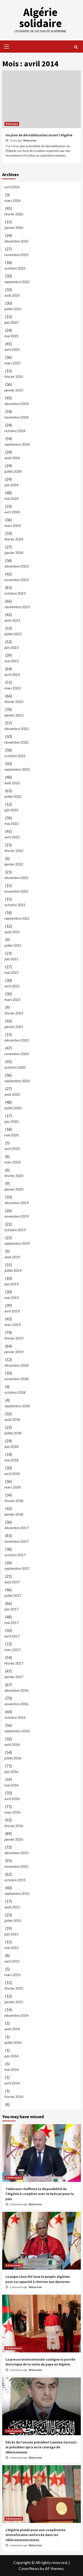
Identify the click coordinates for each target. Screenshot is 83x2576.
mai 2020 (11, 1135)
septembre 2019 (17, 1243)
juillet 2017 (12, 1595)
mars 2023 (12, 688)
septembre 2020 (17, 1081)
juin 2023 (11, 647)
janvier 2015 (13, 2002)
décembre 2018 (16, 1365)
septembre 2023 (17, 607)
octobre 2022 (14, 756)
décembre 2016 (16, 1690)
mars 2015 (12, 1975)
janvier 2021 (13, 1026)
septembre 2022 (17, 769)
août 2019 (12, 1257)
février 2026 (13, 214)
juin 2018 (11, 1446)
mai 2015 (11, 1947)
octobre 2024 (14, 431)
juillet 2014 (12, 2042)
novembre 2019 (16, 1216)
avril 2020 (12, 1148)
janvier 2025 (13, 390)
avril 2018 (12, 1473)
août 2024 (12, 458)
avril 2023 (12, 674)
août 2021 (12, 932)
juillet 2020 (12, 1108)
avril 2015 (12, 1961)
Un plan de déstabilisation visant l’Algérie (39, 135)
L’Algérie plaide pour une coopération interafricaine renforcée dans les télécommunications (36, 2535)
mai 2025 (11, 336)
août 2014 (12, 2029)
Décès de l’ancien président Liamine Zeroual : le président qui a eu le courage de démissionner (41, 2447)
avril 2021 (12, 986)
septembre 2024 (17, 444)
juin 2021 (11, 959)
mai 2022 (11, 823)
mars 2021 (12, 999)
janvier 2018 (13, 1514)
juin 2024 (11, 485)
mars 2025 (12, 363)
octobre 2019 (14, 1230)
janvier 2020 (13, 1189)
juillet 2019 (12, 1270)
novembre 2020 (16, 1054)
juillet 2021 (12, 945)
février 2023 (13, 701)
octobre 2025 (14, 268)
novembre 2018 (16, 1379)
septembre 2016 (17, 1731)
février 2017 (13, 1663)
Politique (12, 123)
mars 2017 (12, 1649)
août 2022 (12, 783)
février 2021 (13, 1013)
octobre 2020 (14, 1067)
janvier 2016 (13, 1839)
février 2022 (13, 850)
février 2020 (13, 1175)
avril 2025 (12, 349)
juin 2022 (11, 810)
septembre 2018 (17, 1406)
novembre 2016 (16, 1704)
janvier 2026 (13, 227)
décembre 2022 (16, 728)
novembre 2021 (16, 891)
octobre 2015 (14, 1880)
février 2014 (13, 2096)
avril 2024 (12, 512)
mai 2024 (11, 498)
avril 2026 (12, 187)
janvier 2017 (13, 1677)
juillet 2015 (12, 1920)
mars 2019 (12, 1324)
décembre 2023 (16, 566)
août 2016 (12, 1744)
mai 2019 (11, 1297)
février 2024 (13, 539)
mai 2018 (11, 1460)
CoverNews (29, 2568)
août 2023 (12, 620)
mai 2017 (11, 1622)
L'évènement (14, 2177)
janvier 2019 (13, 1352)
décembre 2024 (16, 403)
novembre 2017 (16, 1541)
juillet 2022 (12, 796)
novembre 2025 (16, 254)
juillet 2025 (12, 309)
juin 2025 (11, 322)
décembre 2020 (16, 1040)
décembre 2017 (16, 1528)
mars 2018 (12, 1487)
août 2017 (12, 1582)
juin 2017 (11, 1609)
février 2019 (13, 1338)
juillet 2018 (12, 1433)
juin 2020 (11, 1121)
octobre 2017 (14, 1555)
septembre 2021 (17, 918)
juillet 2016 (12, 1758)
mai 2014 (11, 2069)
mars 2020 (12, 1162)
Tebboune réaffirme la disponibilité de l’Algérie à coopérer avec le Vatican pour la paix (40, 2194)
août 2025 (12, 295)
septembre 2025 (17, 282)
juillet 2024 (12, 471)
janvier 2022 (13, 864)
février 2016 (13, 1826)
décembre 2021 (16, 877)
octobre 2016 (14, 1717)
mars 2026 (12, 200)
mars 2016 (12, 1812)
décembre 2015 (16, 1853)
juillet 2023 (12, 634)
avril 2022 (12, 837)
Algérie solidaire (40, 17)
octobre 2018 (14, 1392)
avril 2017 (12, 1636)
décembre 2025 (16, 241)
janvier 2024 (13, 552)
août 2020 (12, 1094)
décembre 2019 (16, 1203)
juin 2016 (11, 1771)
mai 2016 (11, 1785)
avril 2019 (12, 1311)
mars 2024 (12, 525)
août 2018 (12, 1419)
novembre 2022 (16, 742)
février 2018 (13, 1500)
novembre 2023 (16, 580)
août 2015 (12, 1907)
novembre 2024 (16, 417)
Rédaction (29, 140)
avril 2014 (12, 2083)
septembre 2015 (17, 1893)
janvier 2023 (13, 715)
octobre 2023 (14, 593)
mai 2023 (11, 661)
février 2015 (13, 1988)
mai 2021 (11, 972)
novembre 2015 (16, 1866)
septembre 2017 (17, 1568)
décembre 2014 (16, 2015)
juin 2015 (11, 1934)
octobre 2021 (14, 905)
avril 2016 (12, 1798)
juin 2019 (11, 1284)
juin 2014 (11, 2056)
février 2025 (13, 376)
